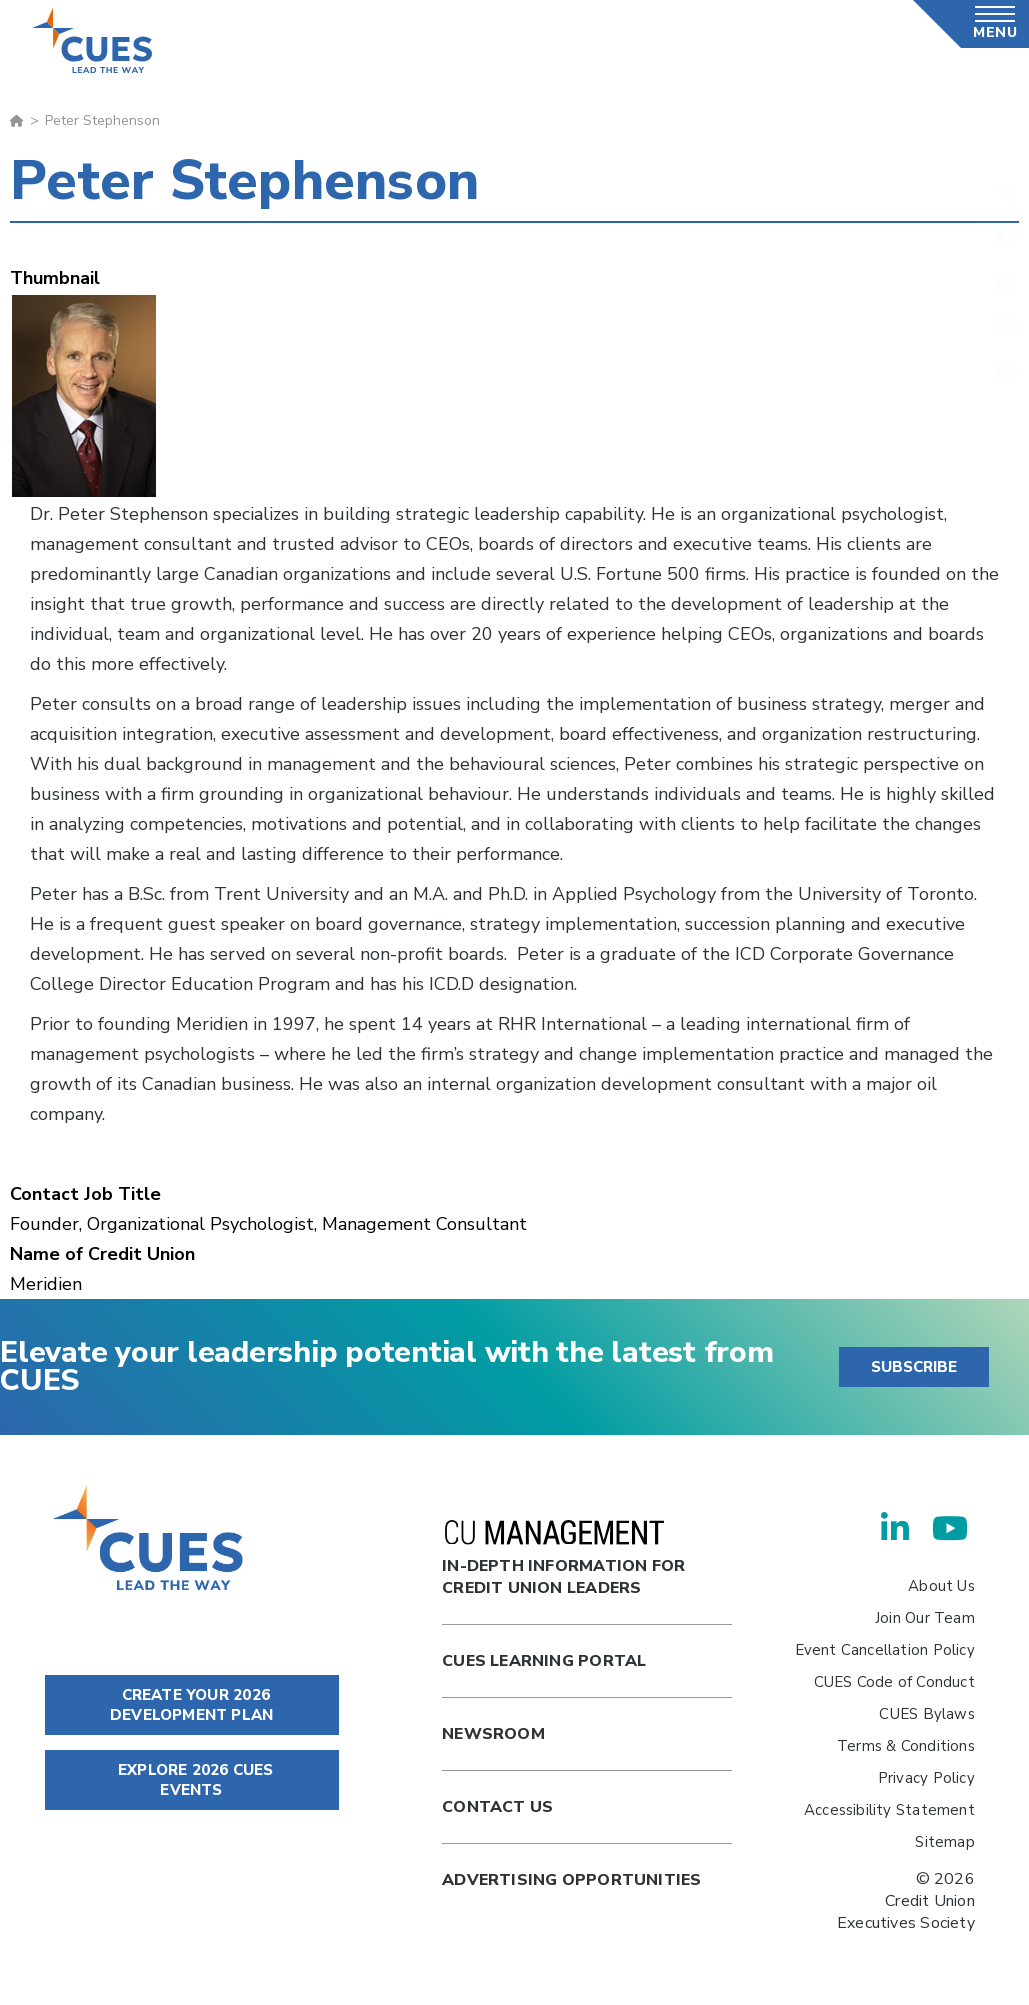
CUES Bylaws (926, 1714)
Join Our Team (925, 1618)
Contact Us (497, 1807)
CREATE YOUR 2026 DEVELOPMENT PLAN (191, 1705)
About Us (941, 1586)
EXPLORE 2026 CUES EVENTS (192, 1780)
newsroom (493, 1734)
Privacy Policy (926, 1778)
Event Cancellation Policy (885, 1650)
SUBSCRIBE (914, 1367)
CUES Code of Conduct (894, 1682)
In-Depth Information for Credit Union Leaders (563, 1559)
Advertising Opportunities (571, 1880)
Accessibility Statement (889, 1810)
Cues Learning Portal (544, 1661)
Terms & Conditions (906, 1746)
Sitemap (944, 1842)
